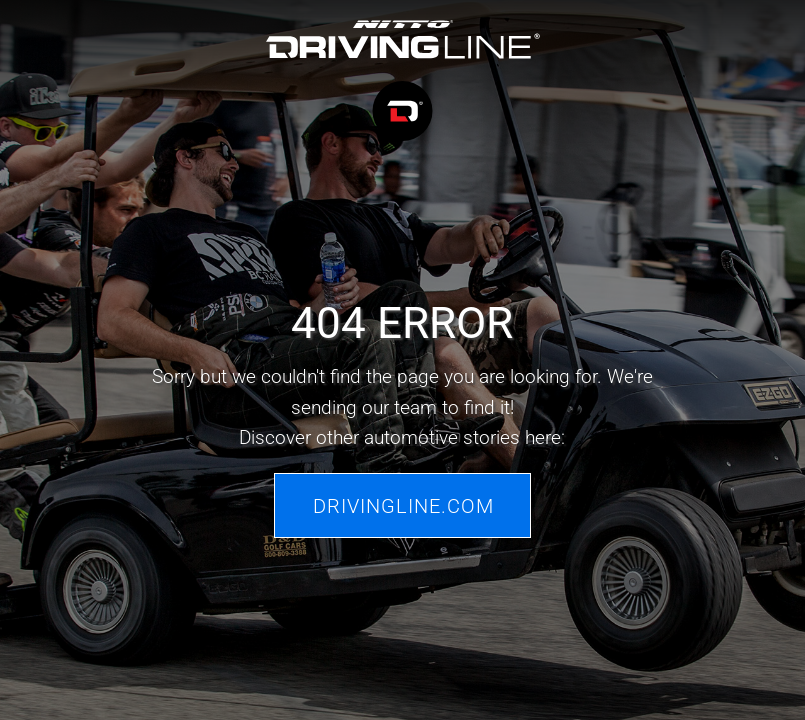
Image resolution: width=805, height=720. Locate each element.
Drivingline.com (403, 505)
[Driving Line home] (402, 83)
